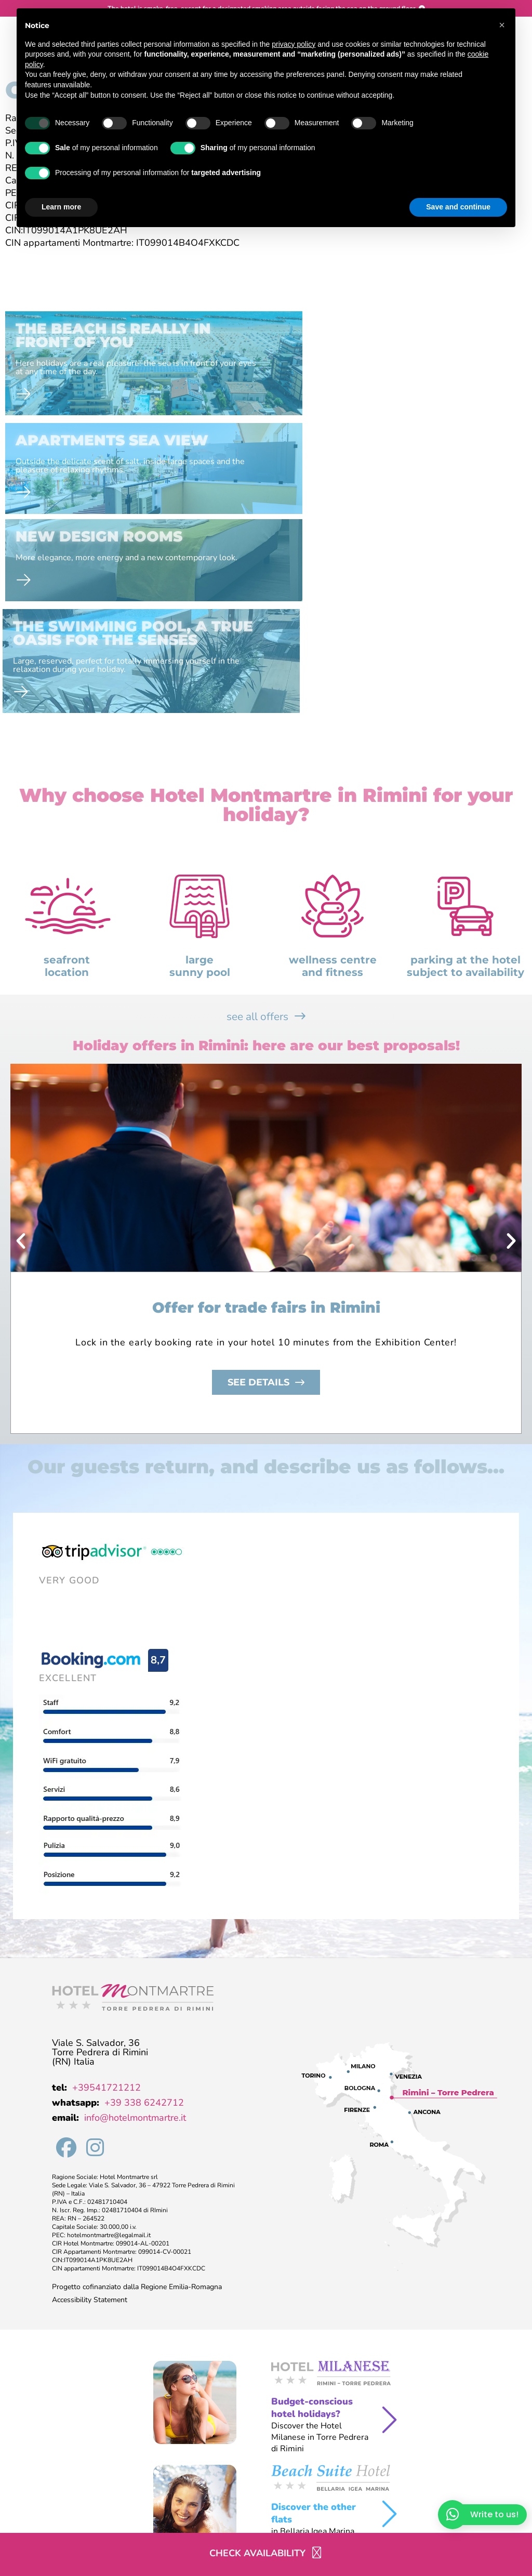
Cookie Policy (203, 2518)
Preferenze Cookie (267, 2518)
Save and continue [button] (458, 207)
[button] (20, 1062)
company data (24, 2519)
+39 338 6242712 (144, 1924)
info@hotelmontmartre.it (135, 1939)
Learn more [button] (61, 207)
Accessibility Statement (89, 2121)
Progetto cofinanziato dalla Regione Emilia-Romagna (137, 2108)
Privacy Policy (144, 2518)
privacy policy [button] (293, 44)
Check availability (257, 2553)
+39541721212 (106, 1909)
